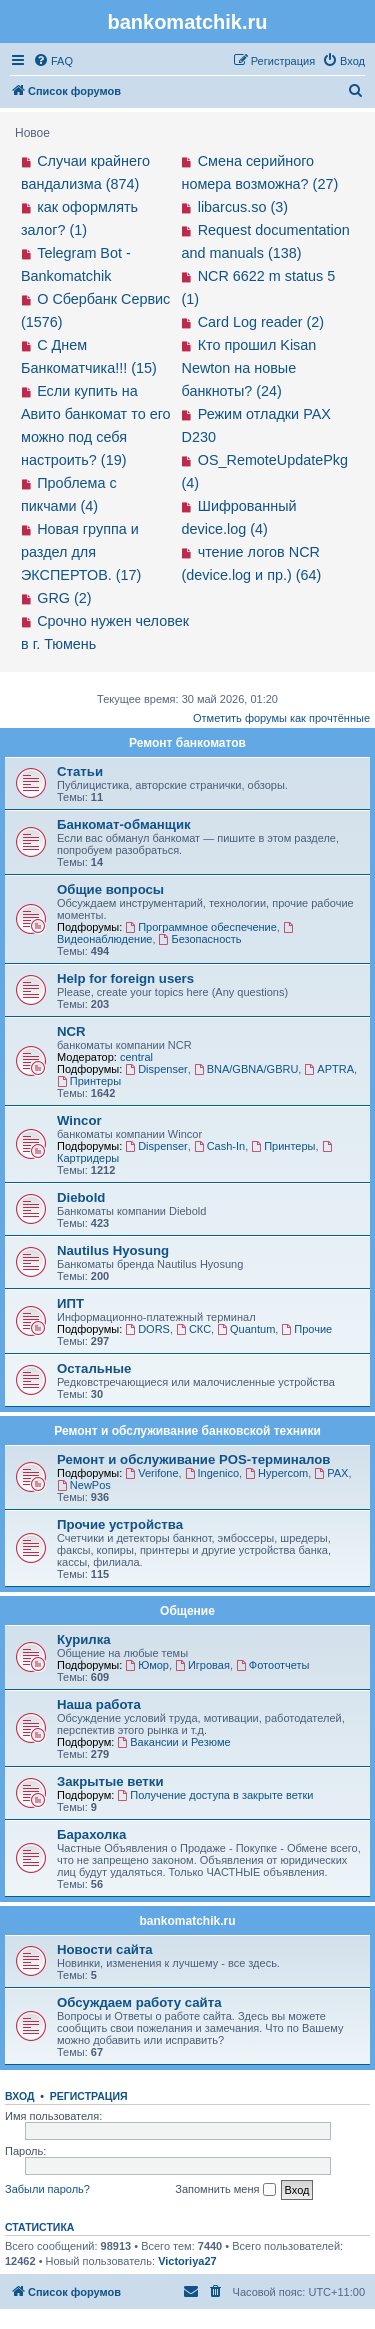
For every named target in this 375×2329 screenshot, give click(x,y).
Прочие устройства (120, 1524)
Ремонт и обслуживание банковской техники (187, 1431)
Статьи (80, 771)
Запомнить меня (225, 2190)
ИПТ (70, 1303)
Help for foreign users (125, 978)
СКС (193, 1329)
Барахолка (91, 1834)
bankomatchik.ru (187, 1921)
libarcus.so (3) (243, 207)
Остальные (94, 1368)
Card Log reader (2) (261, 322)
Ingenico (212, 1473)
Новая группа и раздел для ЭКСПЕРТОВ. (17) (81, 552)
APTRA (329, 1069)
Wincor (79, 1120)
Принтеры (89, 1081)
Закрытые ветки (110, 1781)
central (136, 1057)
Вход (19, 2096)
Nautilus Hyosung (113, 1250)
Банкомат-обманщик (124, 824)
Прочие (306, 1329)
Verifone (151, 1473)
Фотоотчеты (272, 1665)
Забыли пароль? (47, 2189)
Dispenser (156, 1069)
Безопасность (200, 939)
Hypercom (276, 1473)
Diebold (81, 1197)
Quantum (246, 1329)
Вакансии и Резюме (173, 1742)
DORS (147, 1329)
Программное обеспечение (201, 927)
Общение (187, 1611)
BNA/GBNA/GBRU (246, 1069)
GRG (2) (64, 598)
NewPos (84, 1485)
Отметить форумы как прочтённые (281, 718)
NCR (71, 1031)
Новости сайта (105, 1949)
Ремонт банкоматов (187, 743)
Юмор (147, 1665)
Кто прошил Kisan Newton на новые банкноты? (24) (249, 368)
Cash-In (219, 1146)
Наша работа (99, 1704)
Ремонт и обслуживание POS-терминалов (193, 1459)
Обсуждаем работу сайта (139, 2002)
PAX (331, 1473)
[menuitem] (53, 61)
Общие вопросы (110, 889)
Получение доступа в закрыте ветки (215, 1795)
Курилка (84, 1639)
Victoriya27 (187, 2261)
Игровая (202, 1665)
